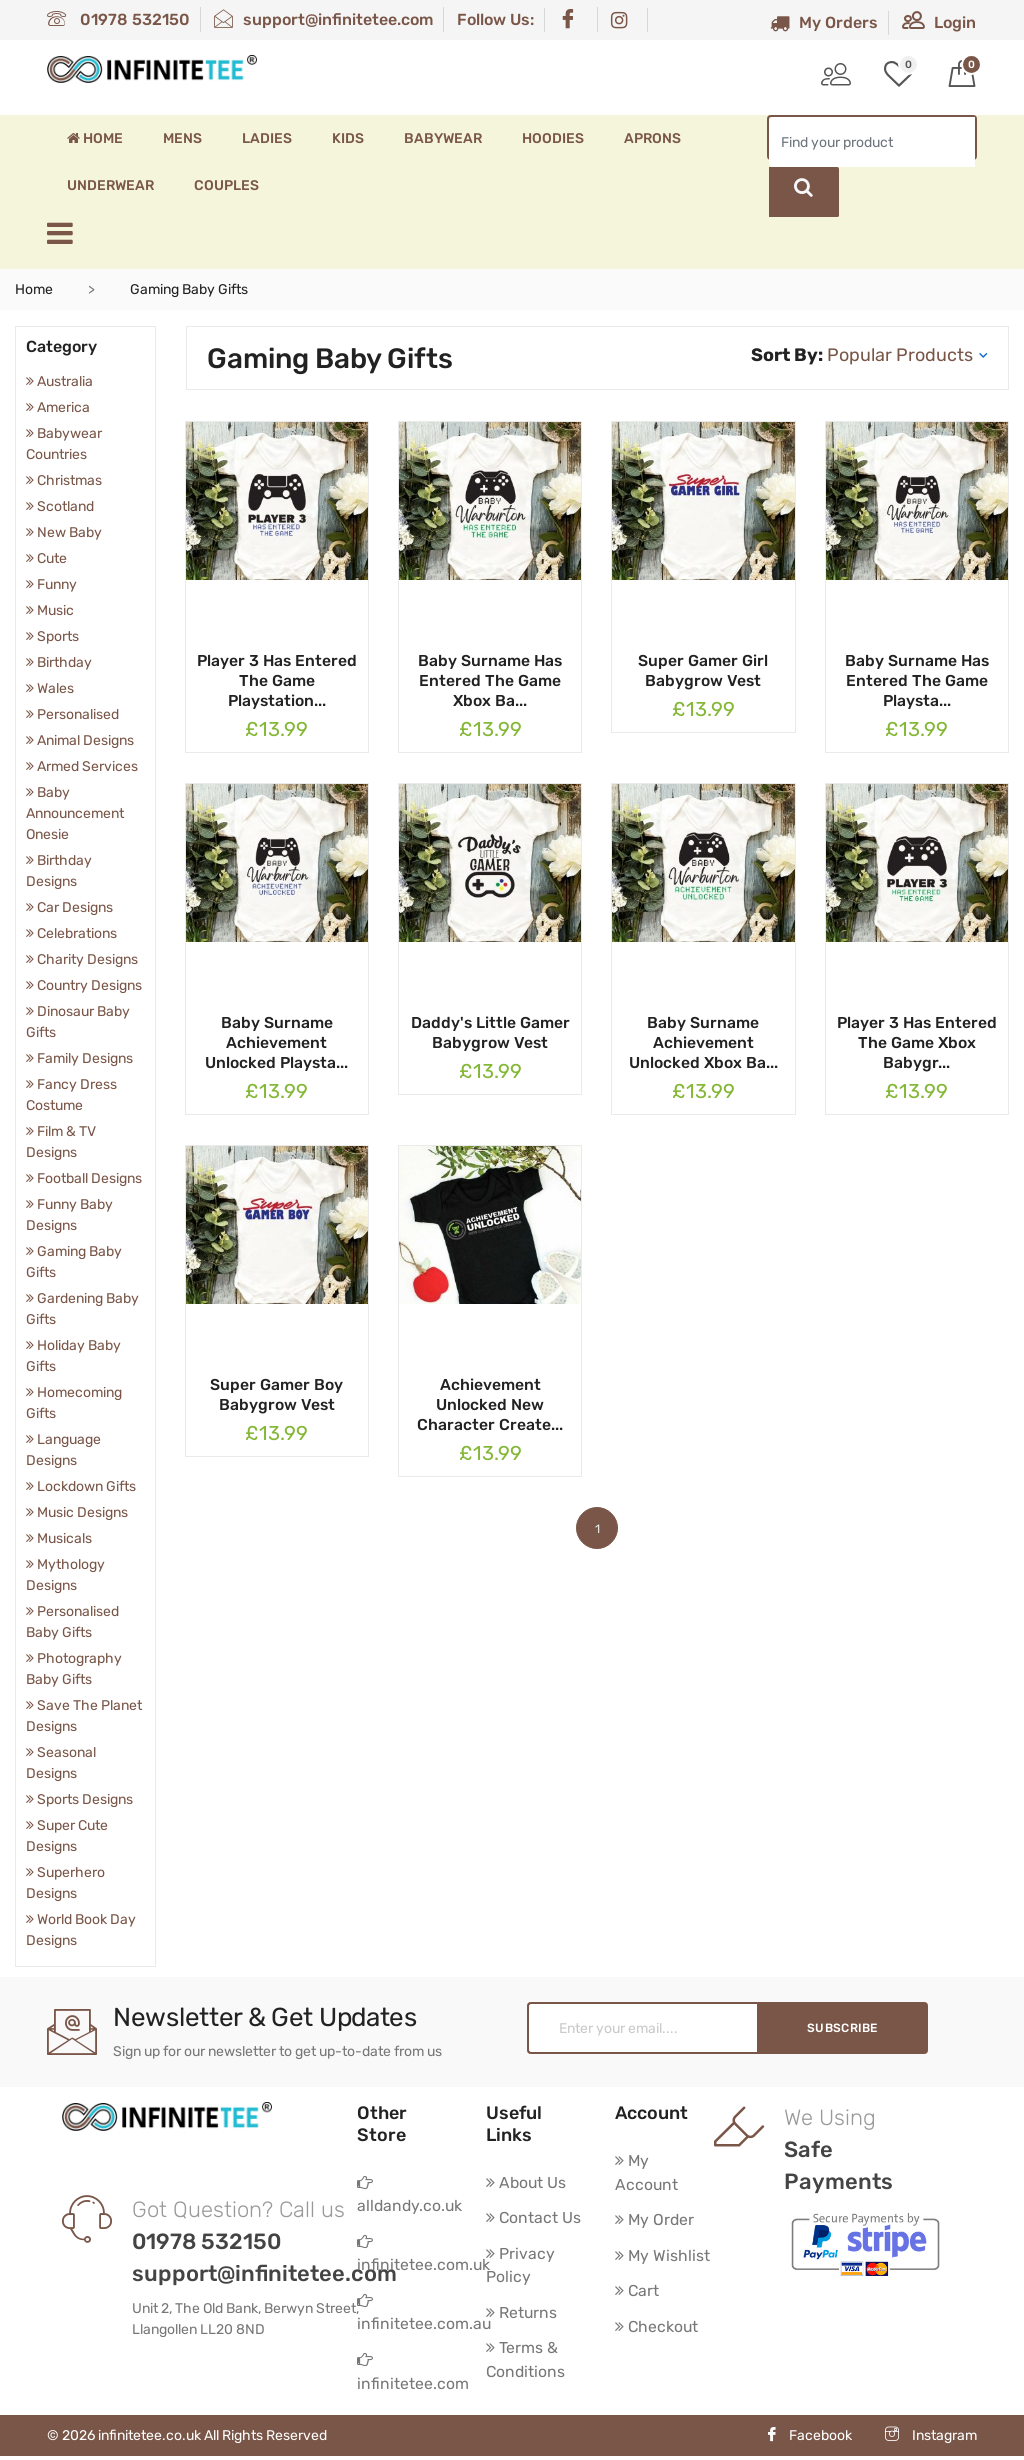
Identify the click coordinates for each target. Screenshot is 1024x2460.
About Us (527, 2182)
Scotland (60, 506)
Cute (46, 558)
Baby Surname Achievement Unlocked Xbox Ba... (703, 1042)
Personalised (72, 714)
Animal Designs (80, 740)
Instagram (931, 2439)
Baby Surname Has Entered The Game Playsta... (917, 680)
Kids (348, 138)
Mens (182, 138)
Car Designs (69, 907)
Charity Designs (82, 959)
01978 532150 (118, 19)
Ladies (267, 138)
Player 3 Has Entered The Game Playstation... (277, 680)
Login (939, 22)
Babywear (443, 138)
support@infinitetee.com (323, 19)
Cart (637, 2292)
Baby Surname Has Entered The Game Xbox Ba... (490, 680)
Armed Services (82, 766)
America (58, 407)
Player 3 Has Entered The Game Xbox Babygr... (917, 1042)
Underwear (110, 185)
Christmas (64, 480)
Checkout (657, 2328)
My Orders (824, 22)
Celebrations (71, 933)
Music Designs (77, 1512)
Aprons (652, 138)
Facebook (808, 2439)
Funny (51, 584)
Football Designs (84, 1178)
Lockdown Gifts (81, 1486)
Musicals (59, 1538)
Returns (522, 2314)
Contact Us (534, 2218)
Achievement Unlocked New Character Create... (490, 1404)
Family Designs (79, 1058)
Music (50, 610)
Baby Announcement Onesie (75, 813)
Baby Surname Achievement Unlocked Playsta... (276, 1042)
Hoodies (553, 138)
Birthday (59, 662)
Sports (52, 636)
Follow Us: (495, 19)
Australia (59, 381)
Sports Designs (79, 1799)
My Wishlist (663, 2256)
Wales (50, 688)
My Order (655, 2220)
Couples (226, 185)
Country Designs (84, 985)
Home (95, 138)
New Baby (64, 532)
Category (61, 346)
